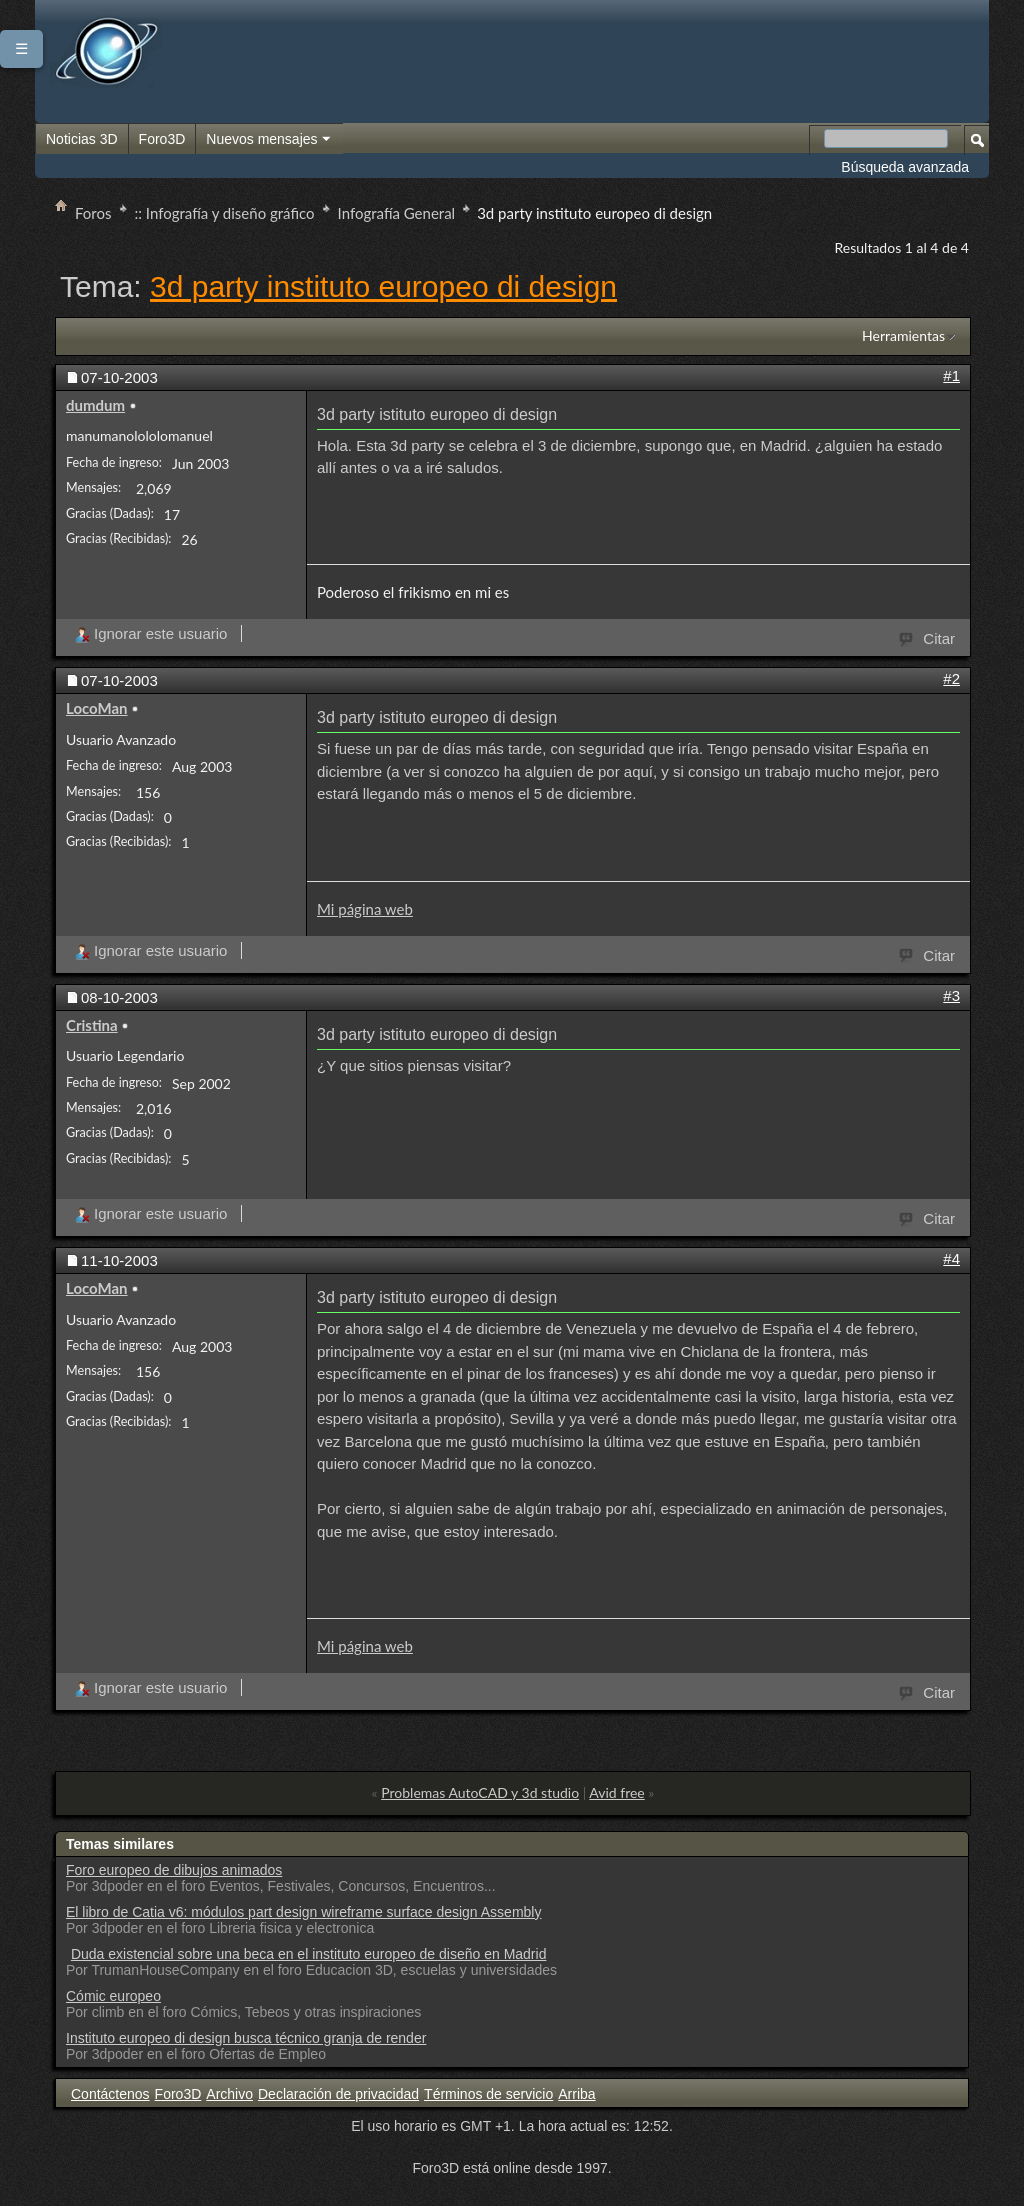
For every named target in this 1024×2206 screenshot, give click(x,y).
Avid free (616, 1792)
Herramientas (903, 335)
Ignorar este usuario (150, 633)
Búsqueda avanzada (905, 167)
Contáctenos (110, 2094)
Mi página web (365, 909)
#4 (951, 1258)
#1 (951, 375)
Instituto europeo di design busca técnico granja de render (246, 2038)
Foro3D (162, 139)
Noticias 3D (82, 139)
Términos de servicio (488, 2094)
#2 (951, 678)
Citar (928, 637)
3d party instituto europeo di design (383, 286)
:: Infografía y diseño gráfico (225, 213)
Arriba (576, 2094)
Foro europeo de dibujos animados (174, 1870)
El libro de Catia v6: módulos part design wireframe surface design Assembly (303, 1912)
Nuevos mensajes (269, 140)
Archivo (229, 2094)
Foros (93, 213)
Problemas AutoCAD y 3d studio (480, 1792)
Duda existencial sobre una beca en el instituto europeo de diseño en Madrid (309, 1954)
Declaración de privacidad (338, 2094)
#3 (951, 995)
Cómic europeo (113, 1996)
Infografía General (397, 213)
